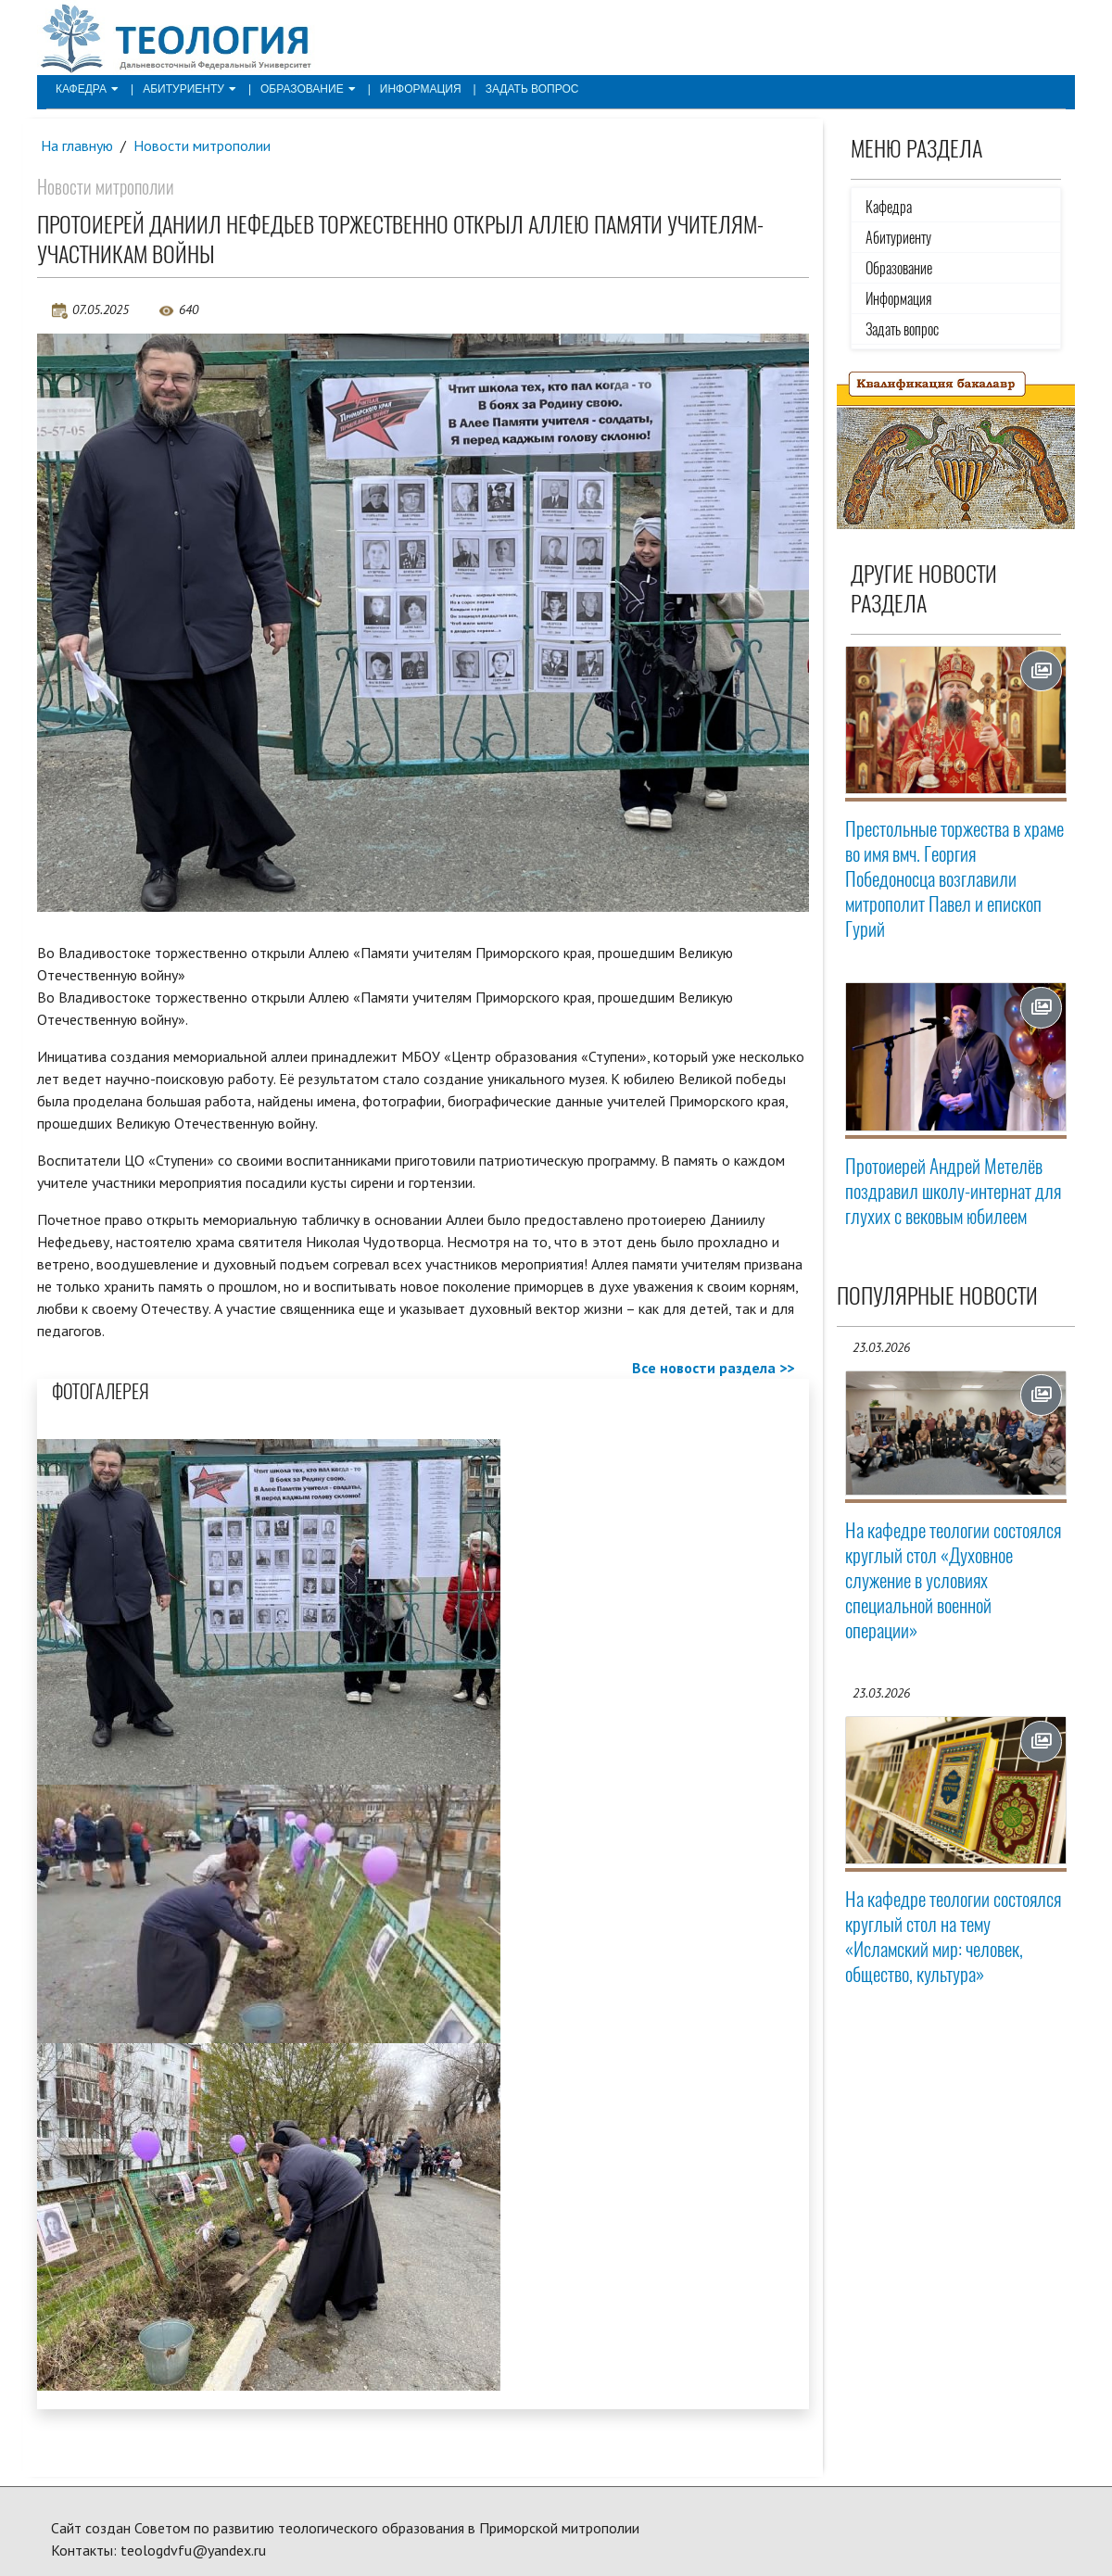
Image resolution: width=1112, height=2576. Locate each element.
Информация (420, 88)
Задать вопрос (532, 88)
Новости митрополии (202, 145)
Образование (308, 88)
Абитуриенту (189, 88)
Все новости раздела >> (713, 1367)
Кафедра (87, 88)
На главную (77, 145)
